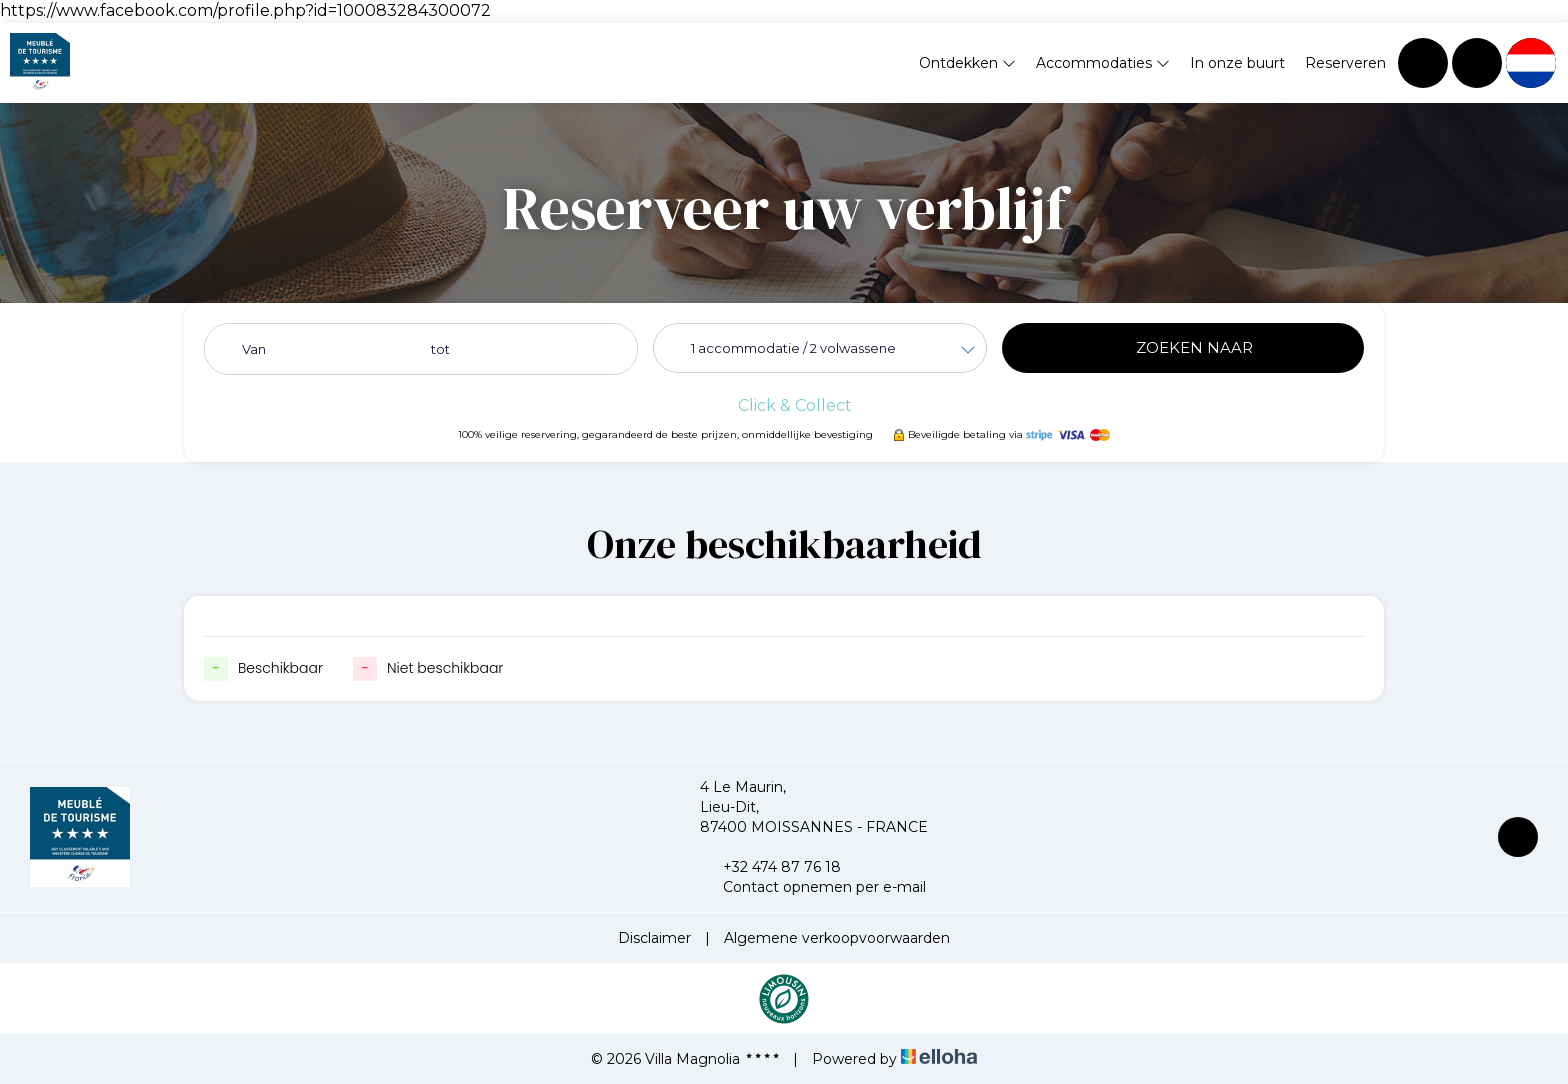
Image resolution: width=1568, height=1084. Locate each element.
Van (254, 349)
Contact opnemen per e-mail (813, 887)
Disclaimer (654, 938)
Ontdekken (967, 63)
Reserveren (1345, 63)
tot (440, 349)
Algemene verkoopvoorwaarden (837, 938)
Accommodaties (1103, 63)
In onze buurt (1237, 63)
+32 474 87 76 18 (770, 867)
